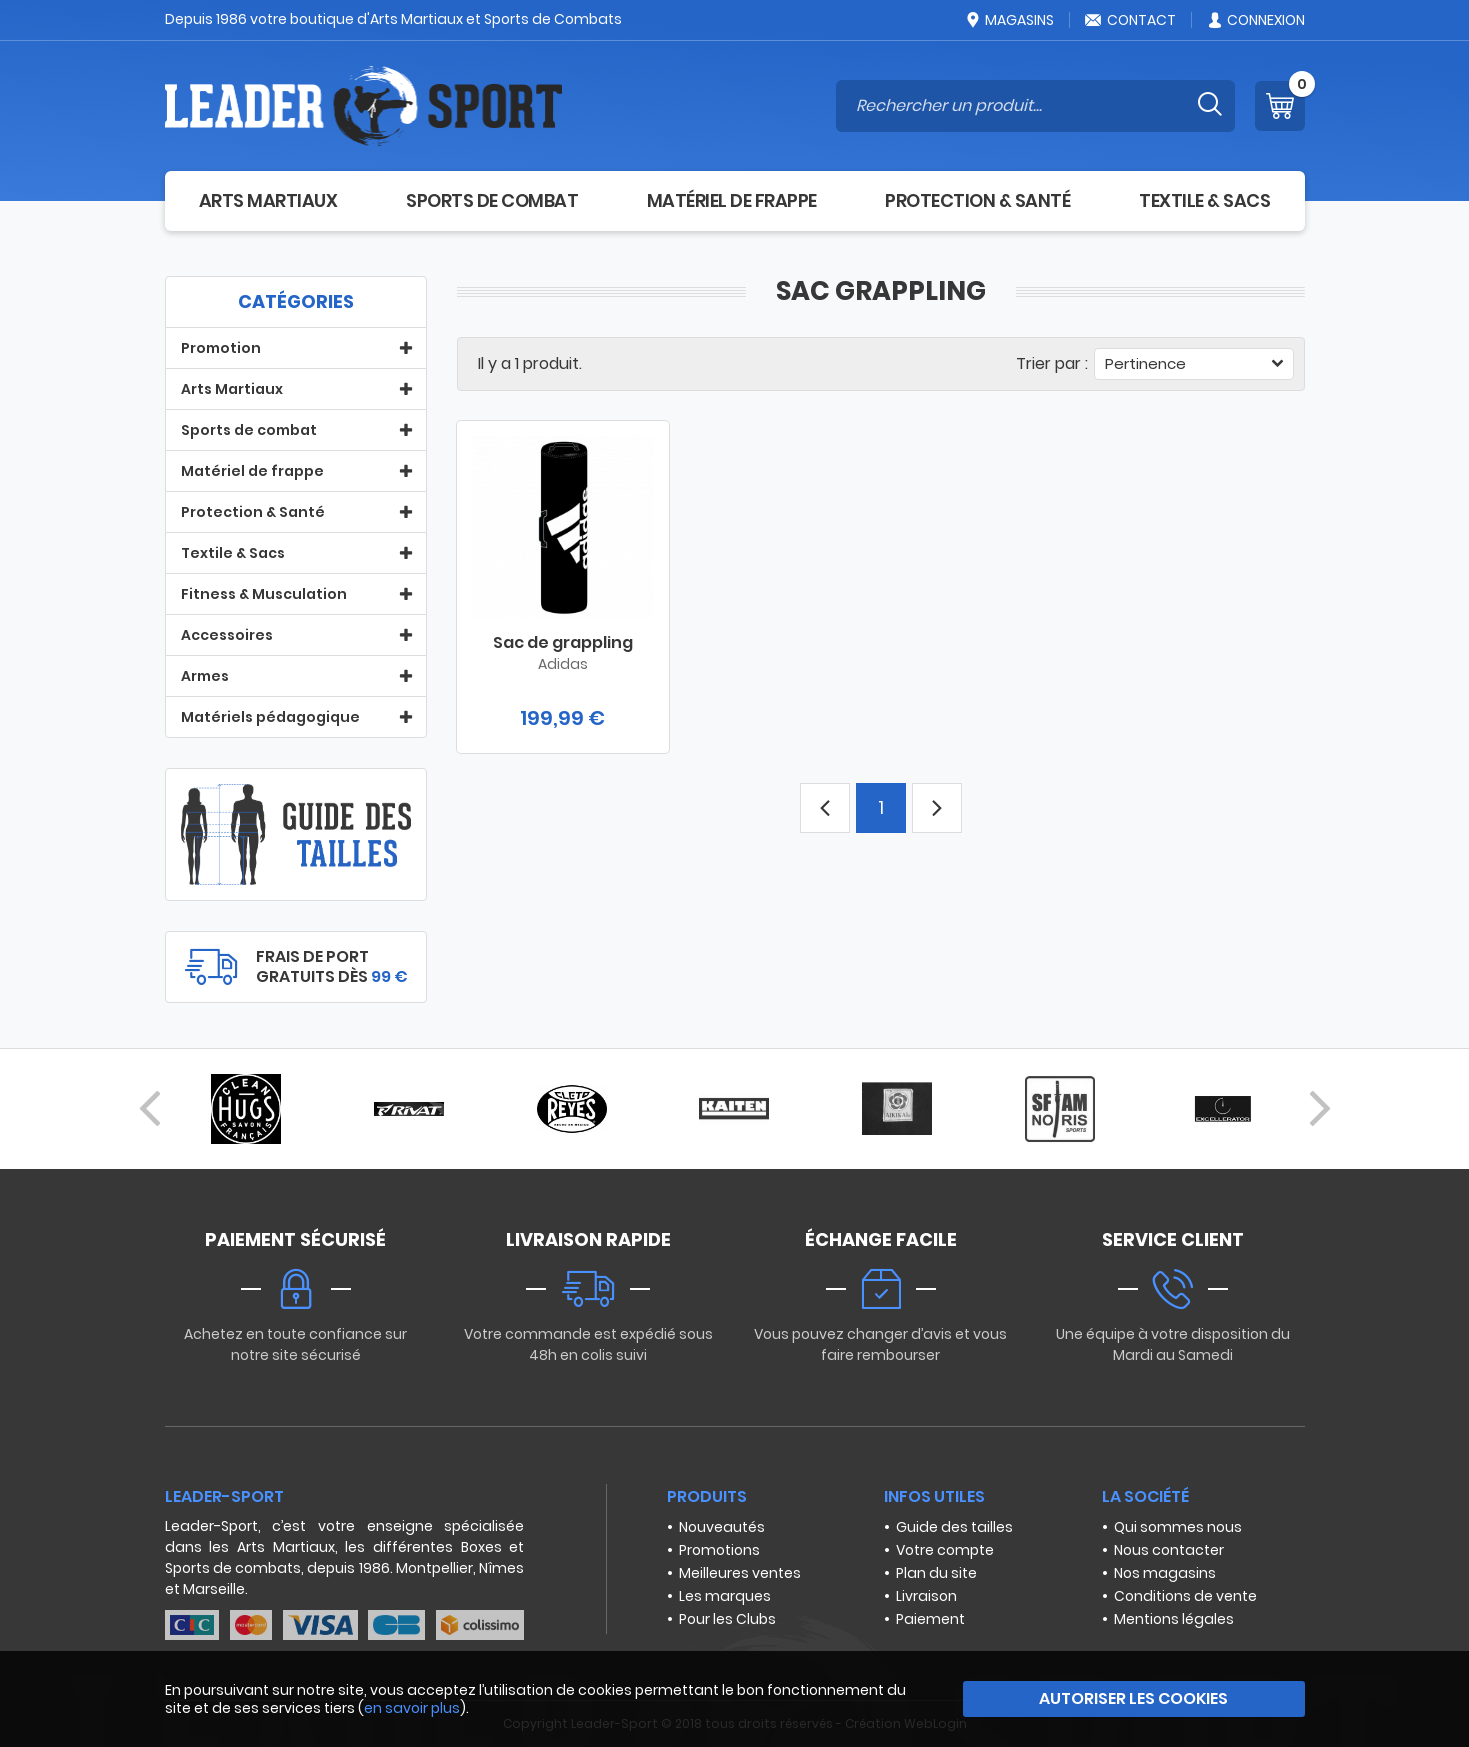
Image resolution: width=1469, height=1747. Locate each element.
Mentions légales (1174, 1619)
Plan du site (936, 1573)
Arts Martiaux (268, 200)
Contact (1130, 20)
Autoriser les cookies (1133, 1698)
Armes (205, 676)
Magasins (1009, 20)
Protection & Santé (977, 200)
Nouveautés (722, 1527)
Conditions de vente (1185, 1596)
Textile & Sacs (1204, 200)
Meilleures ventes (740, 1573)
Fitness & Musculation (264, 594)
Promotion (221, 348)
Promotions (719, 1550)
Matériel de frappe (732, 200)
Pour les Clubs (727, 1619)
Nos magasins (1165, 1573)
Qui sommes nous (1178, 1527)
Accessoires (227, 635)
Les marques (725, 1596)
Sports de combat (492, 200)
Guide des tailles (954, 1527)
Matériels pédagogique (270, 717)
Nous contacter (1169, 1550)
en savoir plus (412, 1708)
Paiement (930, 1619)
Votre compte (945, 1550)
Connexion (1255, 20)
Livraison (926, 1596)
